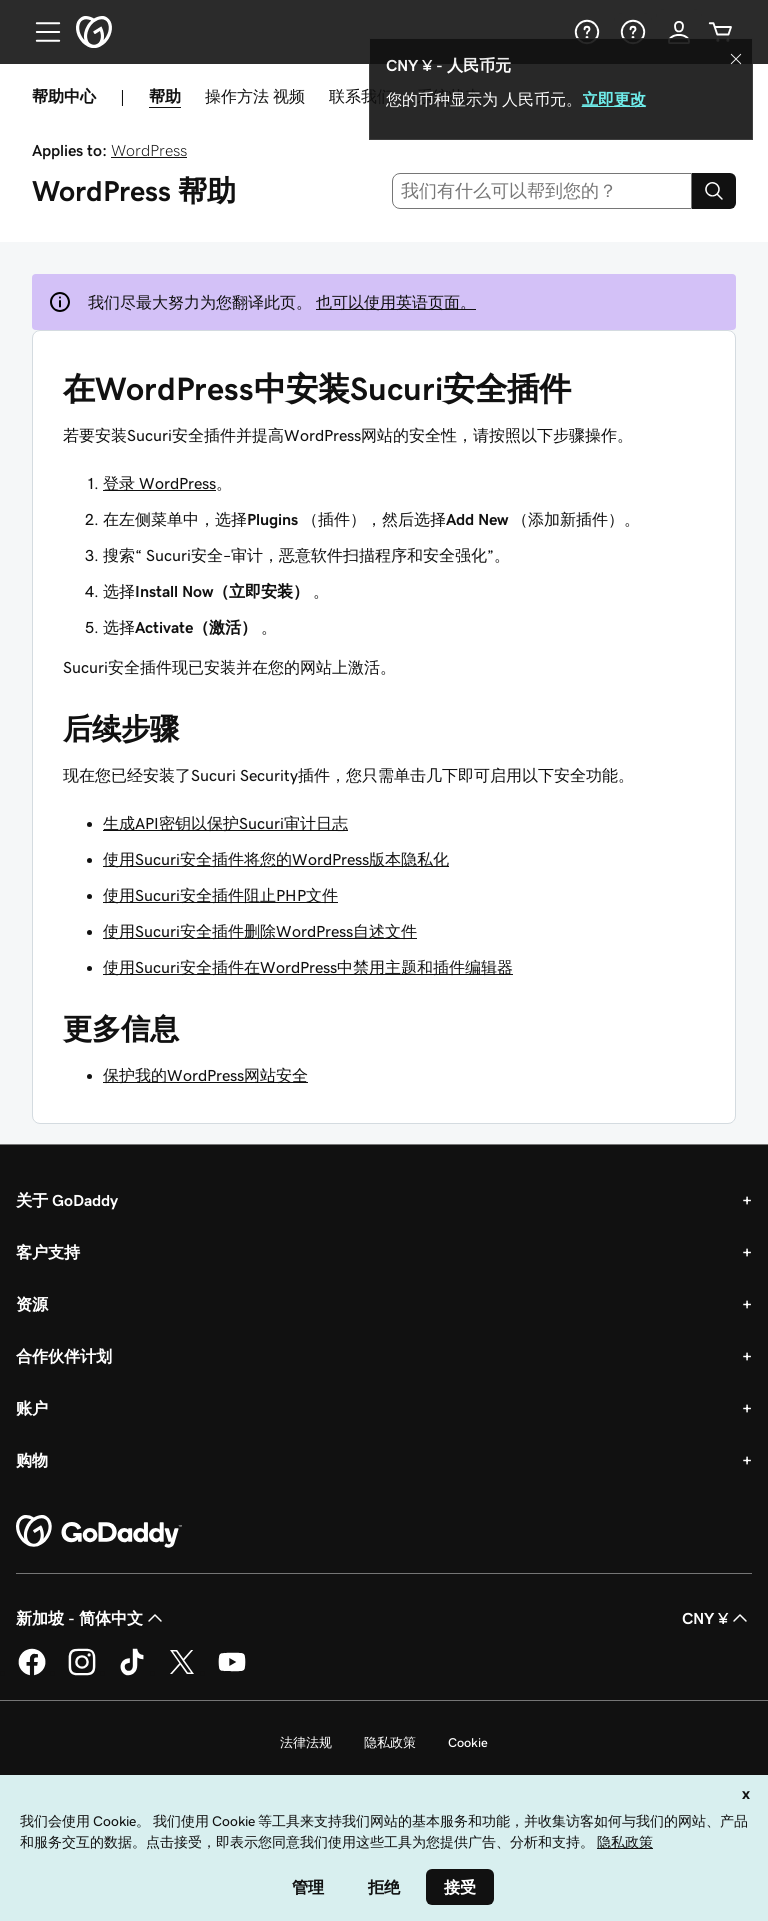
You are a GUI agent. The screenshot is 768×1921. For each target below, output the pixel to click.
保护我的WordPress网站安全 (205, 1075)
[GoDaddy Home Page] (99, 1532)
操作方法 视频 (255, 96)
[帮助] (585, 32)
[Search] (714, 191)
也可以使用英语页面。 (396, 302)
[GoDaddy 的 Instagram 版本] (82, 1672)
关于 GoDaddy (67, 1200)
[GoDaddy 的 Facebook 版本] (32, 1672)
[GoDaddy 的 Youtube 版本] (232, 1672)
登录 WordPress (159, 483)
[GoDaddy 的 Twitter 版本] (182, 1672)
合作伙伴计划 (64, 1356)
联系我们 (361, 96)
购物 (32, 1460)
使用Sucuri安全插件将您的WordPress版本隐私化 (276, 859)
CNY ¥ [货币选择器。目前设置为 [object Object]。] (717, 1618)
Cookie (468, 1742)
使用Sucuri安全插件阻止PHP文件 (220, 895)
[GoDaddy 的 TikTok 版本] (132, 1672)
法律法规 (306, 1742)
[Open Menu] (40, 32)
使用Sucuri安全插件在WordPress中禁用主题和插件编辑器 (308, 967)
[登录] (679, 32)
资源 (32, 1304)
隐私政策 (390, 1742)
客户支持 (48, 1252)
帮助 (165, 96)
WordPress (149, 150)
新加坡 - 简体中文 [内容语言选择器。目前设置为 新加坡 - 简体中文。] (91, 1618)
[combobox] (542, 191)
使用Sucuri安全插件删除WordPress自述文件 (260, 931)
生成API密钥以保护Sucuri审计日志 (225, 823)
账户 (32, 1408)
